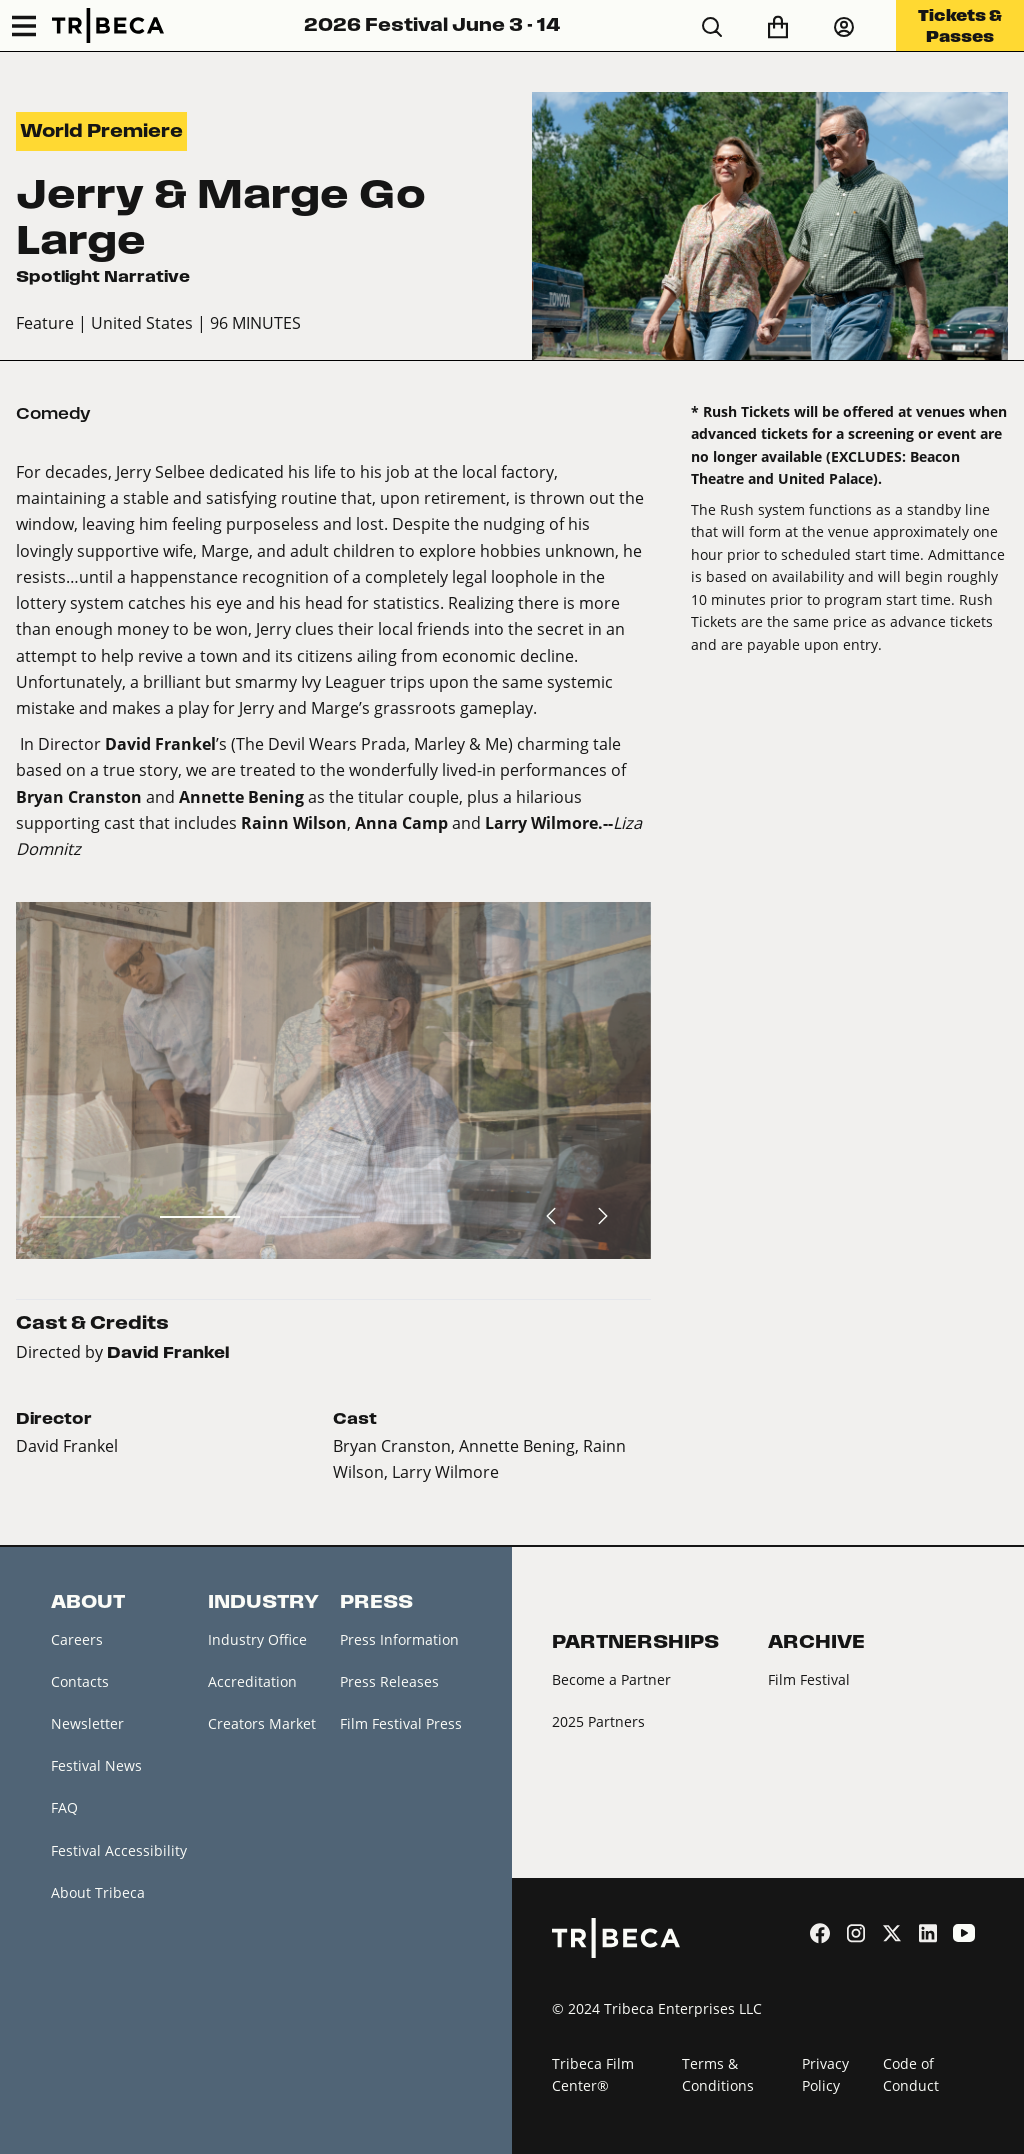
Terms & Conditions (718, 2075)
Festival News (96, 1765)
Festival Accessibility (119, 1850)
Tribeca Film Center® (593, 2075)
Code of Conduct (911, 2075)
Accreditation (252, 1681)
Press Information (399, 1639)
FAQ (64, 1807)
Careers (77, 1639)
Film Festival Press (401, 1723)
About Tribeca (98, 1892)
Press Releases (389, 1681)
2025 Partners (598, 1721)
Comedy (53, 413)
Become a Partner (611, 1679)
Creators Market (262, 1723)
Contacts (80, 1681)
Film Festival (809, 1679)
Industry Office (257, 1639)
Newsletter (87, 1723)
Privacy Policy (825, 2075)
